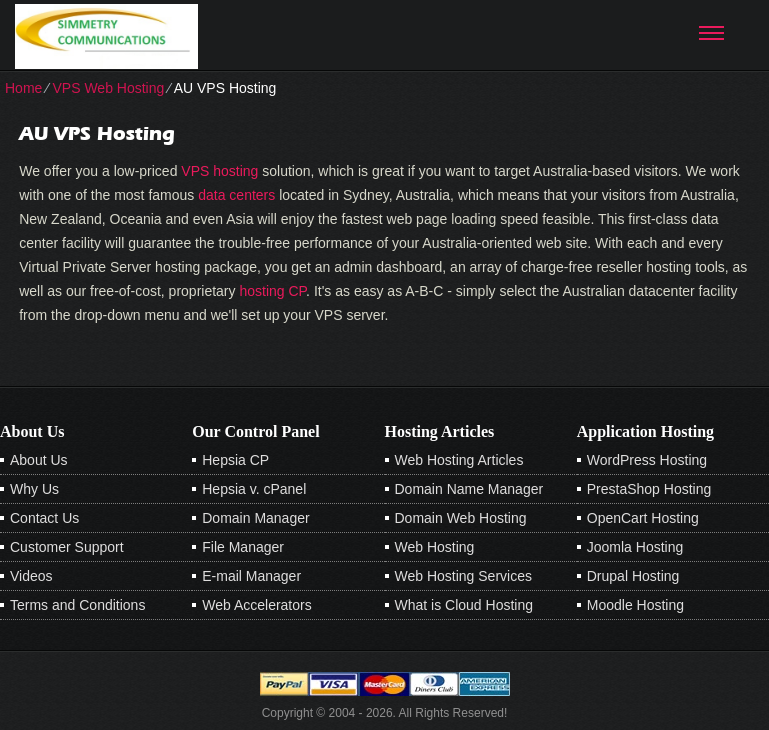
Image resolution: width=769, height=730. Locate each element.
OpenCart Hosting (643, 518)
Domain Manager (255, 518)
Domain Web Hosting (461, 518)
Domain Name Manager (469, 489)
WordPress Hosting (647, 460)
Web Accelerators (256, 605)
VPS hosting (219, 171)
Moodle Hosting (635, 605)
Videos (31, 576)
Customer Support (67, 547)
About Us (39, 460)
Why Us (34, 489)
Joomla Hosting (635, 547)
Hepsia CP (235, 460)
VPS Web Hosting (108, 88)
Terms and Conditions (77, 605)
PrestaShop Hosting (649, 489)
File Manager (243, 547)
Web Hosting (435, 547)
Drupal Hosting (633, 576)
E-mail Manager (251, 576)
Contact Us (44, 518)
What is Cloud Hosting (464, 605)
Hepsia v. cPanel (254, 489)
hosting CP (272, 291)
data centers (236, 195)
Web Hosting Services (463, 576)
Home (23, 88)
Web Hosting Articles (459, 460)
